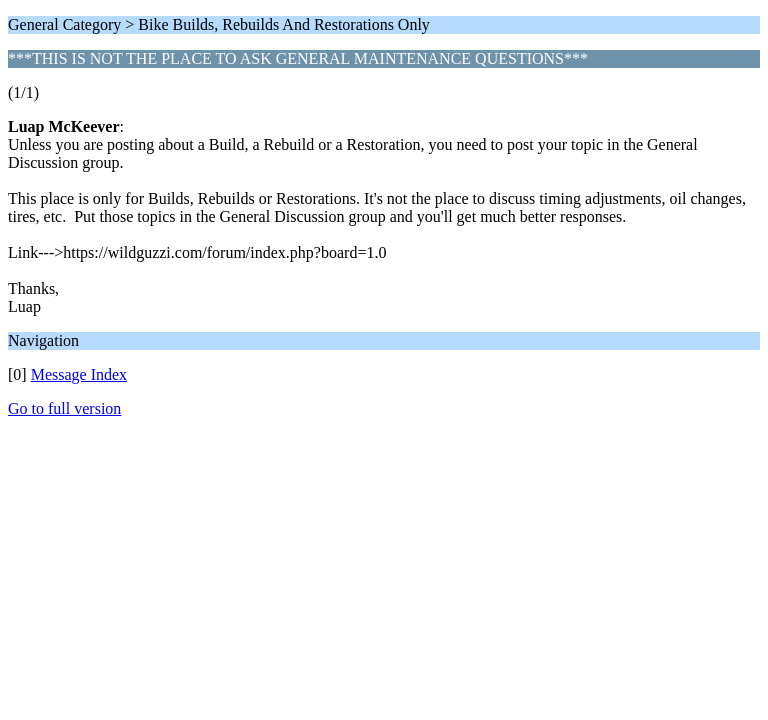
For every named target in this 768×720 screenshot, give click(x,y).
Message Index (79, 374)
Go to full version (64, 408)
